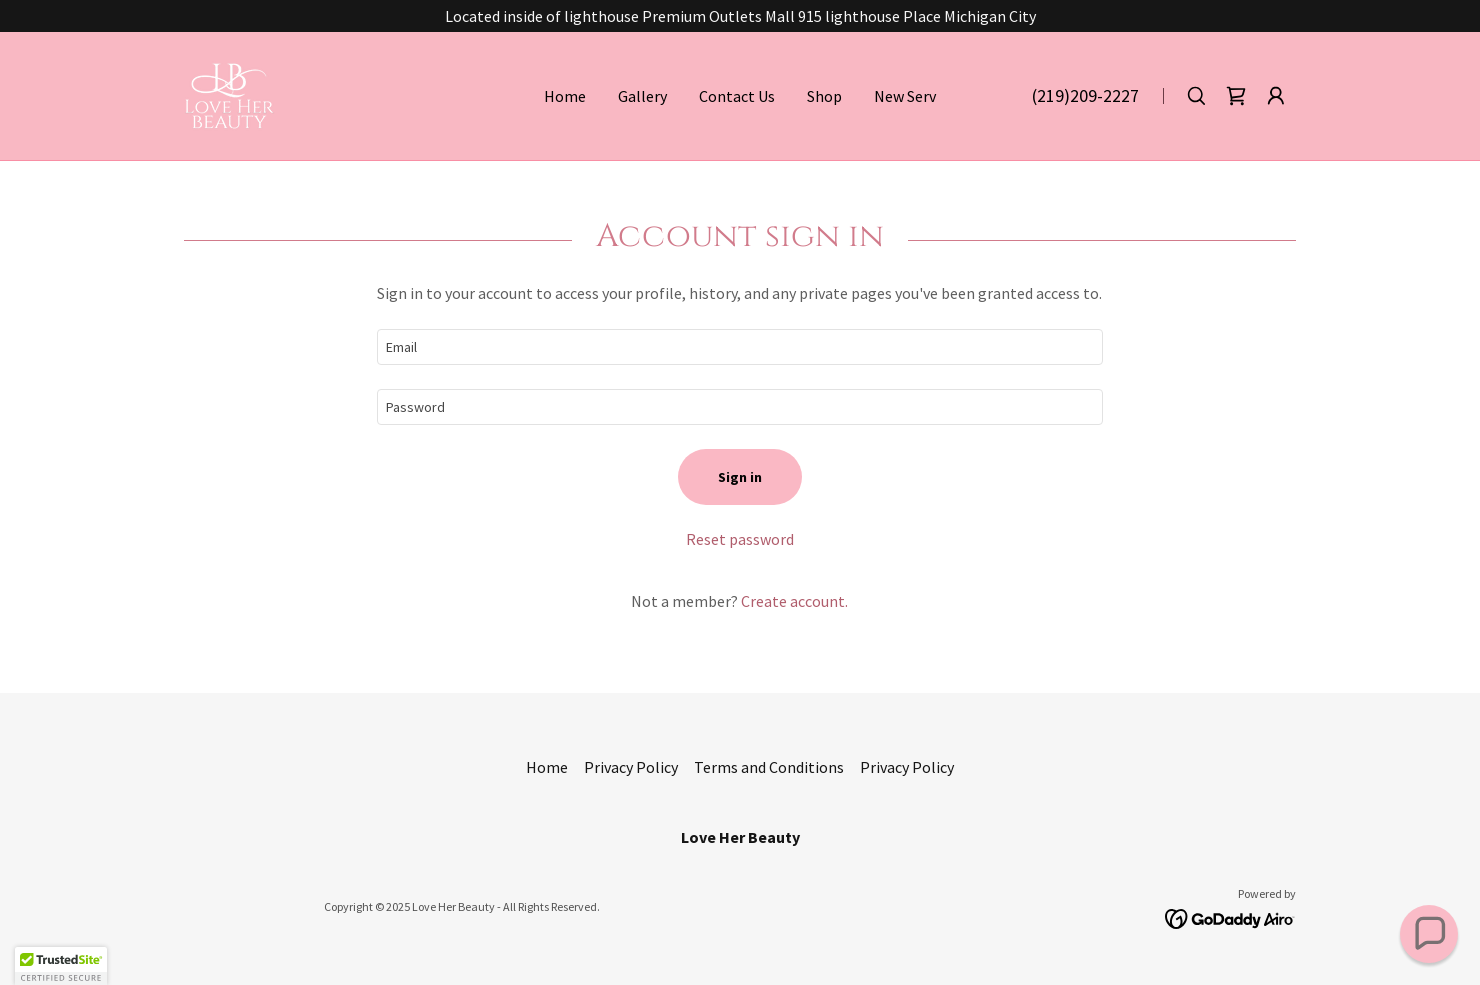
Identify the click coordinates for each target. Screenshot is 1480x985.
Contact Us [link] (737, 96)
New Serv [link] (905, 96)
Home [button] (547, 767)
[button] (1276, 96)
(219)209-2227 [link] (1085, 95)
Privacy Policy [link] (631, 767)
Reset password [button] (740, 539)
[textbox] (739, 347)
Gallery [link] (642, 96)
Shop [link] (824, 96)
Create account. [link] (794, 601)
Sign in (740, 477)
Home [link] (565, 96)
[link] (229, 94)
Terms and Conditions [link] (769, 767)
